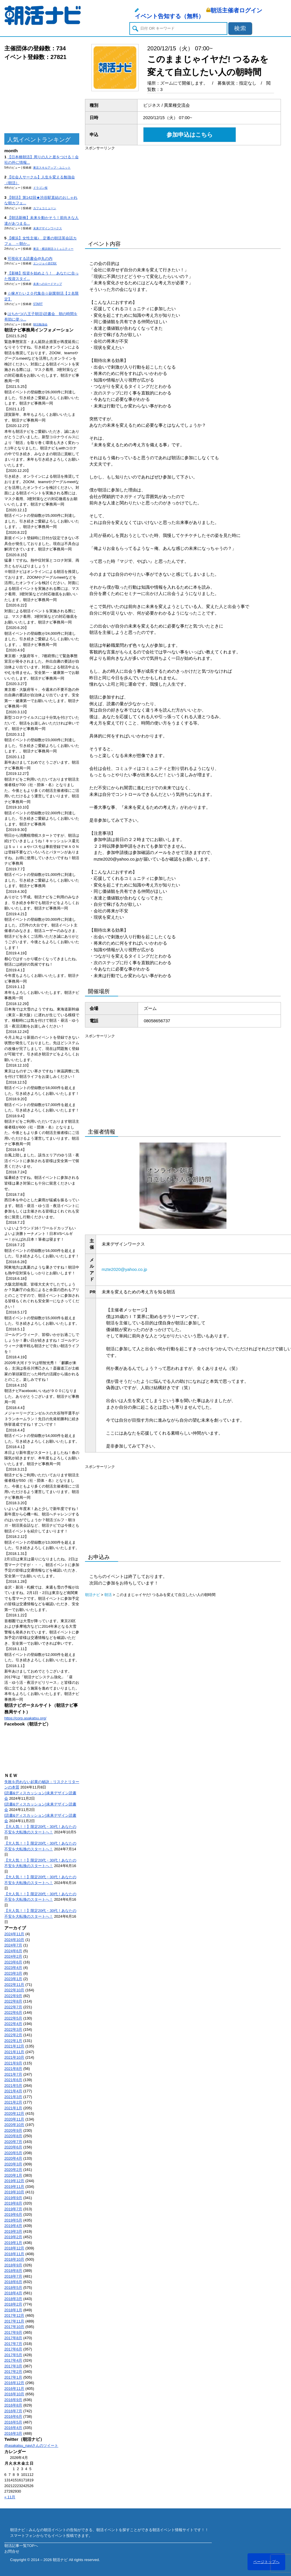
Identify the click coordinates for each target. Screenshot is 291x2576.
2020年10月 (14, 2125)
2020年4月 (13, 2158)
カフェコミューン (44, 208)
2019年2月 (13, 2237)
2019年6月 (13, 2214)
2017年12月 (14, 2315)
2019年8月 (13, 2203)
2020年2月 (13, 2169)
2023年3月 (13, 1973)
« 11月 (9, 2497)
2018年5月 (13, 2287)
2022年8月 (13, 2001)
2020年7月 (13, 2142)
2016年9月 (13, 2400)
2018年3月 (13, 2299)
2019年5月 (13, 2220)
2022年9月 (13, 1996)
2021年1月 (13, 2108)
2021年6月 (13, 2080)
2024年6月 (13, 1951)
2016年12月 (14, 2383)
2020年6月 (13, 2147)
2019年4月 (13, 2226)
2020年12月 (14, 2113)
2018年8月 (13, 2270)
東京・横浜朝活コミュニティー (53, 248)
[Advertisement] (41, 97)
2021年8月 (13, 2068)
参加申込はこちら (190, 134)
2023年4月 (13, 1967)
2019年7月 (13, 2209)
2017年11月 (14, 2321)
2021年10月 (14, 2057)
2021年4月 (13, 2091)
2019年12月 (14, 2181)
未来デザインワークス (47, 228)
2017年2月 (13, 2371)
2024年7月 (13, 1945)
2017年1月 (13, 2377)
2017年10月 (14, 2327)
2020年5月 (13, 2153)
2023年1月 (13, 1979)
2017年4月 (13, 2360)
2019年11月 (14, 2186)
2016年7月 (13, 2411)
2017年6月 (13, 2349)
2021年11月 (14, 2052)
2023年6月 (13, 1962)
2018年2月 (13, 2304)
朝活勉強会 (40, 324)
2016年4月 (13, 2428)
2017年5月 (13, 2355)
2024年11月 (14, 1934)
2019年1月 (13, 2243)
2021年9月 (13, 2063)
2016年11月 (14, 2388)
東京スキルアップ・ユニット (52, 167)
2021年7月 (13, 2074)
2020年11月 (14, 2119)
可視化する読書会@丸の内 (29, 258)
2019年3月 (13, 2231)
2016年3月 (13, 2433)
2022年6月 (13, 2012)
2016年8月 (13, 2405)
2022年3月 (13, 2029)
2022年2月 (13, 2035)
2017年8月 (13, 2338)
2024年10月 (14, 1940)
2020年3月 (13, 2164)
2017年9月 (13, 2332)
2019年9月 (13, 2198)
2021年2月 (13, 2102)
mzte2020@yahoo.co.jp (124, 1269)
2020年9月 (13, 2130)
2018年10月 (14, 2259)
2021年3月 (13, 2097)
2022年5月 (13, 2018)
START (38, 304)
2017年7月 (13, 2344)
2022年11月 (14, 1984)
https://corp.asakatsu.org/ (25, 1718)
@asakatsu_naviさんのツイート (31, 2445)
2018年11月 (14, 2254)
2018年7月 (13, 2276)
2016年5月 (13, 2422)
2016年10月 (14, 2394)
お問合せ (11, 2551)
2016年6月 (13, 2416)
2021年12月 (14, 2046)
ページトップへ (266, 2562)
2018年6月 (13, 2282)
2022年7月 (13, 2007)
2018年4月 (13, 2293)
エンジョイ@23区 (45, 263)
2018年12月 (14, 2248)
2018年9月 (13, 2265)
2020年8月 (13, 2136)
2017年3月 (13, 2366)
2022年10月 (14, 1990)
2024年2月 (13, 1956)
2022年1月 (13, 2041)
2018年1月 (13, 2310)
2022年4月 (13, 2024)
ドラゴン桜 (40, 187)
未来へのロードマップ (47, 283)
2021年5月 (13, 2085)
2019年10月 (14, 2192)
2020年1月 (13, 2175)
